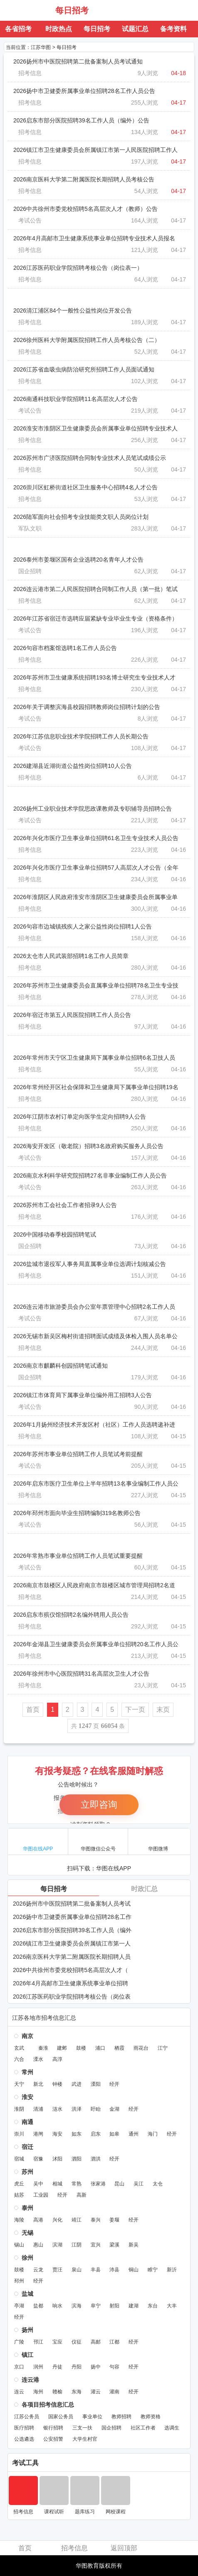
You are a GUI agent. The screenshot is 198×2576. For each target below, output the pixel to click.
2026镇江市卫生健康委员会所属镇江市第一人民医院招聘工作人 (95, 150)
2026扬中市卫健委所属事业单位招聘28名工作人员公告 (84, 91)
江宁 (163, 2048)
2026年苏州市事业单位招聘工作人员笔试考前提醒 (78, 1454)
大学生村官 (84, 2439)
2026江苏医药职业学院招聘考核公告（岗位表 (72, 1996)
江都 (114, 2342)
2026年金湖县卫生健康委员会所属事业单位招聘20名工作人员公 (95, 1644)
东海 (77, 2392)
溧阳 (96, 2084)
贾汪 (57, 2270)
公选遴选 (24, 2439)
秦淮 (43, 2048)
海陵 (19, 2220)
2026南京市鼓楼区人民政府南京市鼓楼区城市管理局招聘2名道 (94, 1585)
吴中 (38, 2184)
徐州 (27, 2257)
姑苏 (19, 2195)
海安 (57, 2134)
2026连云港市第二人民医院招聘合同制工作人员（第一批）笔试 (95, 589)
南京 (27, 2036)
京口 (19, 2367)
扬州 (27, 2330)
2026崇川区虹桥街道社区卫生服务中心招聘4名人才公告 (85, 487)
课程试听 (54, 2512)
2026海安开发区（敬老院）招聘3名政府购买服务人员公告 (88, 1146)
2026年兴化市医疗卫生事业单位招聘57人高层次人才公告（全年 (95, 867)
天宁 (19, 2084)
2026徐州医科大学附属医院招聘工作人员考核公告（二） (86, 340)
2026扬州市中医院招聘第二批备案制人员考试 (72, 1903)
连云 (19, 2392)
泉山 (77, 2270)
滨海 (77, 2306)
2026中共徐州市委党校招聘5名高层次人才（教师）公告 (85, 208)
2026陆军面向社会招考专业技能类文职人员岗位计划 (80, 516)
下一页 (135, 1709)
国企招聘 (30, 571)
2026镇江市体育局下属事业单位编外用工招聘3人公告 (82, 1395)
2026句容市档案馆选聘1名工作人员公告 (65, 648)
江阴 (77, 2245)
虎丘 (19, 2184)
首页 (33, 1709)
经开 (114, 2084)
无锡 (27, 2232)
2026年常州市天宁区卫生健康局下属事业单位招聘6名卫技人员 (94, 1057)
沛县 (114, 2270)
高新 (82, 2195)
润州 (38, 2367)
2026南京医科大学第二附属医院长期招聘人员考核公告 (83, 179)
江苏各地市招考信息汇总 (44, 2017)
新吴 (134, 2245)
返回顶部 (124, 2548)
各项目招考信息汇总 (48, 2404)
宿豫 (38, 2159)
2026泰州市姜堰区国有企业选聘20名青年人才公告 (78, 559)
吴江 (139, 2184)
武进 (77, 2084)
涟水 (57, 2109)
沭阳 (57, 2159)
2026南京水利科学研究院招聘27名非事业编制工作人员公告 (90, 1175)
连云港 (30, 2379)
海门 (153, 2134)
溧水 (38, 2059)
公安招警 (53, 2439)
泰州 (27, 2208)
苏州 (27, 2171)
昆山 (119, 2184)
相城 (57, 2184)
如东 (77, 2134)
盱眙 (96, 2109)
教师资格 (151, 2417)
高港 (38, 2220)
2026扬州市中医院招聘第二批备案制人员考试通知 (78, 61)
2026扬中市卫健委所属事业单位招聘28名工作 (72, 1917)
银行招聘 (53, 2428)
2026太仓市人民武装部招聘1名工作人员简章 (71, 956)
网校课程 (116, 2512)
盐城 (27, 2293)
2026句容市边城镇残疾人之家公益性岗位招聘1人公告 (82, 926)
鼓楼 (81, 2048)
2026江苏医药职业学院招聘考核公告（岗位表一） (78, 267)
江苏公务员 (26, 2417)
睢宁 (153, 2270)
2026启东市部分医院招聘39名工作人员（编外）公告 (81, 120)
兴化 (57, 2220)
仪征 (77, 2342)
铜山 (134, 2270)
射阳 (114, 2306)
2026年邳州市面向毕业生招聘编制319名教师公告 (77, 1513)
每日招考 (72, 10)
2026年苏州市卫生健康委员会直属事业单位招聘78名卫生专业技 (95, 985)
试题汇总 (135, 28)
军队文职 (30, 528)
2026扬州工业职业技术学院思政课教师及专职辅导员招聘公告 (92, 808)
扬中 (96, 2367)
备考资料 (173, 28)
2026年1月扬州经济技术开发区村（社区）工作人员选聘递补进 (94, 1424)
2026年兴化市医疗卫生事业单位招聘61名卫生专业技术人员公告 (95, 838)
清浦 (38, 2109)
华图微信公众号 (98, 1841)
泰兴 (96, 2220)
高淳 (57, 2059)
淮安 (27, 2097)
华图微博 (158, 1841)
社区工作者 (143, 2428)
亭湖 (19, 2306)
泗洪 (96, 2159)
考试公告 (30, 220)
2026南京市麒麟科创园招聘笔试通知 (60, 1365)
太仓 (158, 2184)
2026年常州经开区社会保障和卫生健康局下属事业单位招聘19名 (95, 1087)
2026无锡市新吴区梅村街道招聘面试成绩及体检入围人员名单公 (95, 1336)
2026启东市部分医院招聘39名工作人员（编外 (72, 1930)
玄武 (19, 2048)
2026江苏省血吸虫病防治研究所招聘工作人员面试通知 (83, 369)
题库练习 (85, 2512)
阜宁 (96, 2306)
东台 (153, 2306)
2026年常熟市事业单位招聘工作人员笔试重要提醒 (78, 1555)
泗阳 (77, 2159)
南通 (27, 2122)
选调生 (171, 2428)
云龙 (38, 2270)
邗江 (38, 2342)
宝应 (57, 2342)
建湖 (134, 2306)
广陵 (19, 2342)
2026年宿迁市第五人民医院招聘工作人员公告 (72, 1015)
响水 (57, 2306)
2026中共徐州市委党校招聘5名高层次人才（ (70, 1970)
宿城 (19, 2159)
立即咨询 (99, 1804)
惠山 (38, 2245)
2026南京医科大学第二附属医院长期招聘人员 (72, 1956)
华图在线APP (38, 1841)
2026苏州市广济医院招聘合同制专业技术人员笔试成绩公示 (89, 458)
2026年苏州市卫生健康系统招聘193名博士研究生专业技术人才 (94, 677)
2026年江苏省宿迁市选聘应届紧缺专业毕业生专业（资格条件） (95, 618)
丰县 (96, 2270)
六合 (19, 2059)
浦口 (100, 2048)
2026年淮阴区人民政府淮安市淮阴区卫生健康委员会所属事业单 (95, 897)
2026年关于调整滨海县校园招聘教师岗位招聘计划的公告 (86, 707)
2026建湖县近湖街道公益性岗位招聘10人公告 (72, 766)
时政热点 (58, 28)
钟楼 (57, 2084)
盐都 (38, 2306)
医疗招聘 (24, 2428)
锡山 (19, 2245)
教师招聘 (121, 2417)
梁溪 (114, 2245)
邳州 (19, 2281)
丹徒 (57, 2367)
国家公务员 (60, 2417)
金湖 (114, 2109)
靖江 (77, 2220)
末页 (163, 1709)
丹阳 (77, 2367)
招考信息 (30, 73)
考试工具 (25, 2463)
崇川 (19, 2134)
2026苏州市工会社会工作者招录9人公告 (65, 1205)
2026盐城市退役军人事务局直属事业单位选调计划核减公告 (89, 1264)
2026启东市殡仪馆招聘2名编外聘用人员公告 (71, 1614)
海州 (38, 2392)
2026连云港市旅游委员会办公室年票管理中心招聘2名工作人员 (94, 1306)
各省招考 (18, 28)
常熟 (77, 2184)
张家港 (98, 2184)
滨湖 (57, 2245)
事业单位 (92, 2417)
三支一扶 (82, 2428)
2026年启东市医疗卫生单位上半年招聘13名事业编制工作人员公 (95, 1483)
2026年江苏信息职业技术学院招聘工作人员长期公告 (80, 736)
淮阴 (19, 2109)
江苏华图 (28, 10)
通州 (134, 2134)
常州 (27, 2072)
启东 (96, 2134)
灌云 (96, 2392)
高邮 (96, 2342)
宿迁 (27, 2146)
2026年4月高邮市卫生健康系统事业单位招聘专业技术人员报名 (94, 238)
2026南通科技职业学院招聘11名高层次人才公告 (75, 399)
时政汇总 (144, 1888)
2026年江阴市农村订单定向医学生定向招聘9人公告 (79, 1116)
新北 (38, 2084)
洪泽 (77, 2109)
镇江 (27, 2354)
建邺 (62, 2048)
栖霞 (119, 2048)
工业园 (40, 2195)
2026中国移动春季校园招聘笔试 (54, 1234)
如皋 (114, 2134)
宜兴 (96, 2245)
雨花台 (141, 2048)
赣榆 (57, 2392)
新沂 (172, 2270)
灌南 (114, 2392)
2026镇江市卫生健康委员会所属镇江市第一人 (72, 1943)
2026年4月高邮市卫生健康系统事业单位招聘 (70, 1983)
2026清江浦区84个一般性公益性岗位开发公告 (72, 310)
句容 (114, 2367)
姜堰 (114, 2220)
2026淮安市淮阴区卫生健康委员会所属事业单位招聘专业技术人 (95, 428)
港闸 (38, 2134)
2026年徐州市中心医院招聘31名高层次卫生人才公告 (81, 1673)
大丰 (172, 2306)
